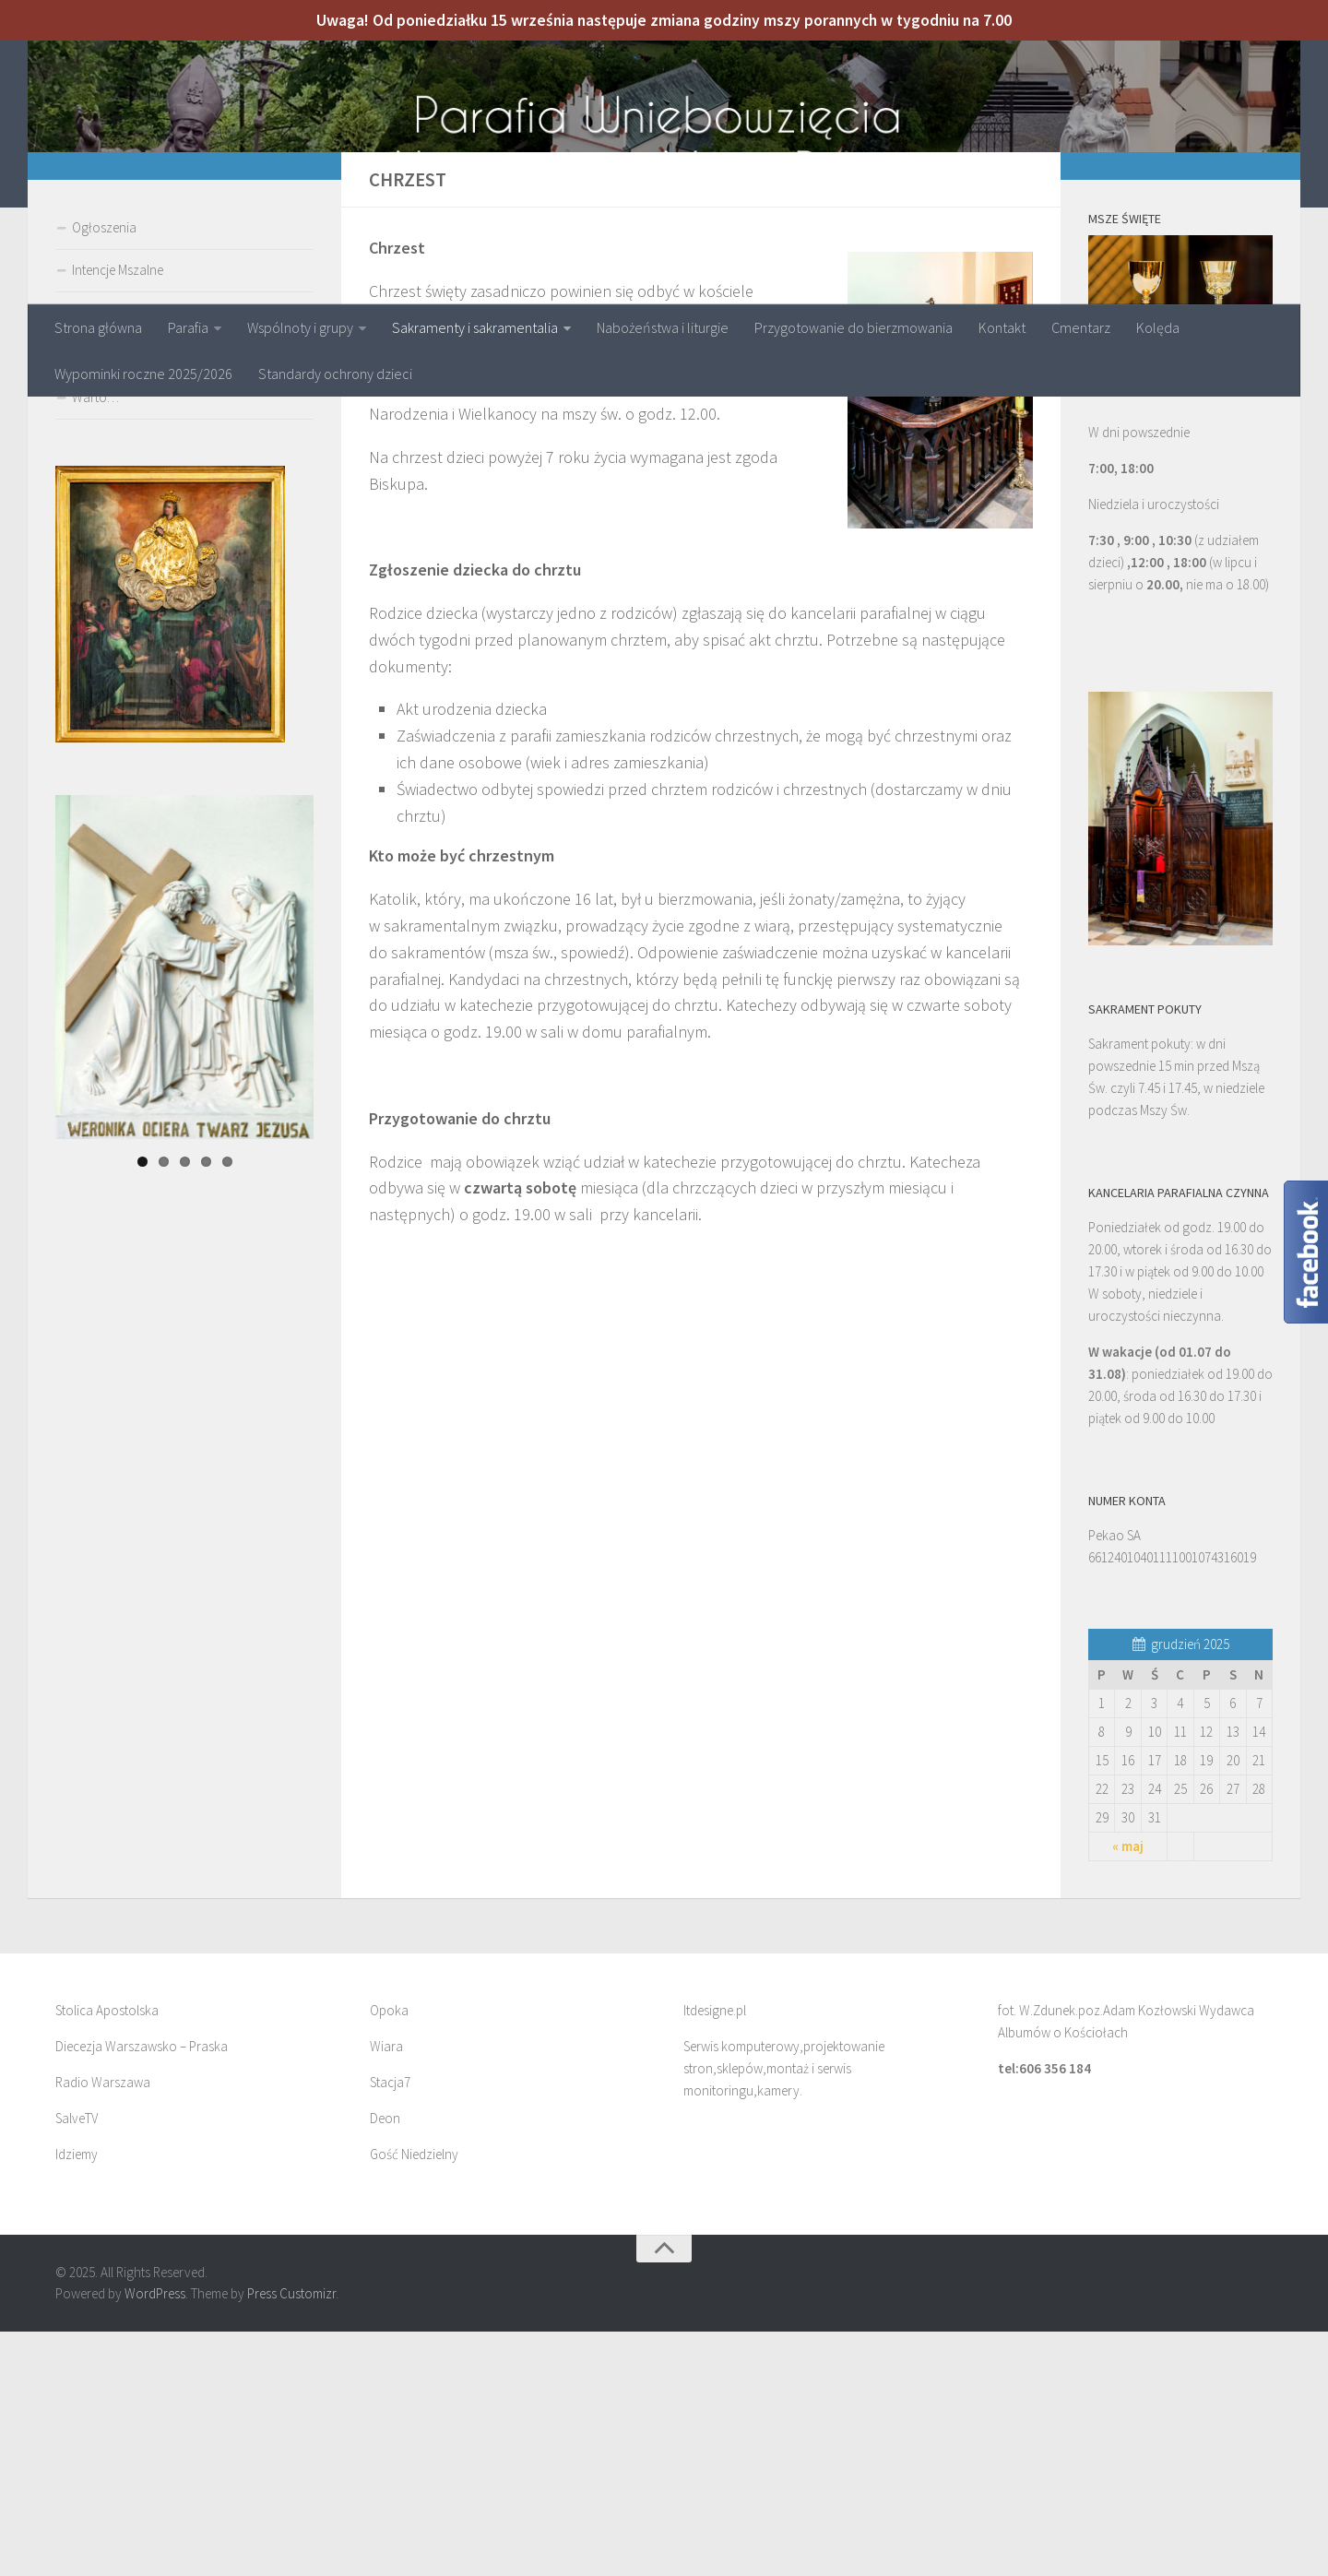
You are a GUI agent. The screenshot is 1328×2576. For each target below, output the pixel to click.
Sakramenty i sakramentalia (475, 327)
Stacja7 (390, 2326)
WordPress (155, 2537)
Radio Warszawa (102, 2326)
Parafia (188, 327)
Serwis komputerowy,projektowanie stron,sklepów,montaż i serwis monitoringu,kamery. (783, 2313)
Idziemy (76, 2398)
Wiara (386, 2290)
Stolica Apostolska (107, 2254)
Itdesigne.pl (714, 2254)
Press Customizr (291, 2537)
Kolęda (1158, 327)
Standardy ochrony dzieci (335, 373)
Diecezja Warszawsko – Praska (141, 2290)
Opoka (389, 2254)
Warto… (95, 641)
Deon (385, 2362)
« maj (1128, 2090)
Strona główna (98, 327)
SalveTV (76, 2362)
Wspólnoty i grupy (300, 327)
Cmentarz (1080, 327)
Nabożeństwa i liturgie (663, 327)
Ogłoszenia (104, 472)
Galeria (92, 599)
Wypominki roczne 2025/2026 (143, 373)
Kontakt (1002, 327)
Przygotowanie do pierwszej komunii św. (185, 556)
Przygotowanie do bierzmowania (853, 327)
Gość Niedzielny (414, 2398)
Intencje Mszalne (117, 514)
